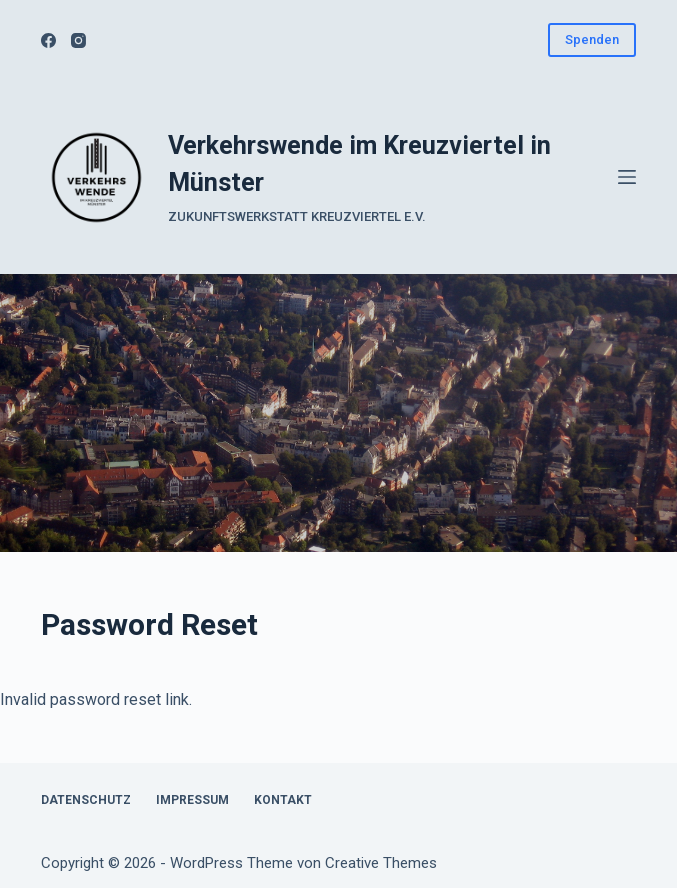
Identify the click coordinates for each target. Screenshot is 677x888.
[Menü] (627, 177)
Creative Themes (381, 863)
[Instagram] (78, 40)
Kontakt (283, 800)
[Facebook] (48, 40)
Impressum (192, 800)
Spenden (592, 39)
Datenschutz (86, 800)
